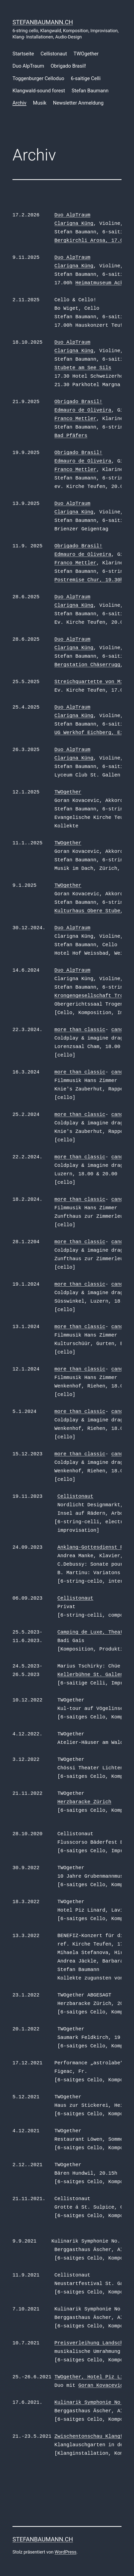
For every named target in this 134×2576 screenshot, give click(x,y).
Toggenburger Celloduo (38, 78)
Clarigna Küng (73, 223)
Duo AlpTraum (28, 66)
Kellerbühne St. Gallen (90, 1674)
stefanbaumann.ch (42, 22)
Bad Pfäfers (70, 435)
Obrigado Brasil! (68, 66)
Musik (39, 103)
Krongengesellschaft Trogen (93, 995)
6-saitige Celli (86, 78)
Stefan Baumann (90, 91)
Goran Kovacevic (100, 2385)
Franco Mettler (75, 418)
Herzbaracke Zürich (84, 1802)
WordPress (65, 2552)
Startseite (23, 54)
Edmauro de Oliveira (82, 410)
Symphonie (97, 2402)
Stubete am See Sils (82, 367)
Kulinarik (69, 2402)
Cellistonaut (53, 54)
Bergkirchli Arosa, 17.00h (91, 240)
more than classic (79, 1029)
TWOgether (86, 54)
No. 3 (120, 2402)
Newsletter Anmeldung (78, 103)
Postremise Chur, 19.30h (88, 580)
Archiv (19, 103)
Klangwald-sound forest (38, 91)
